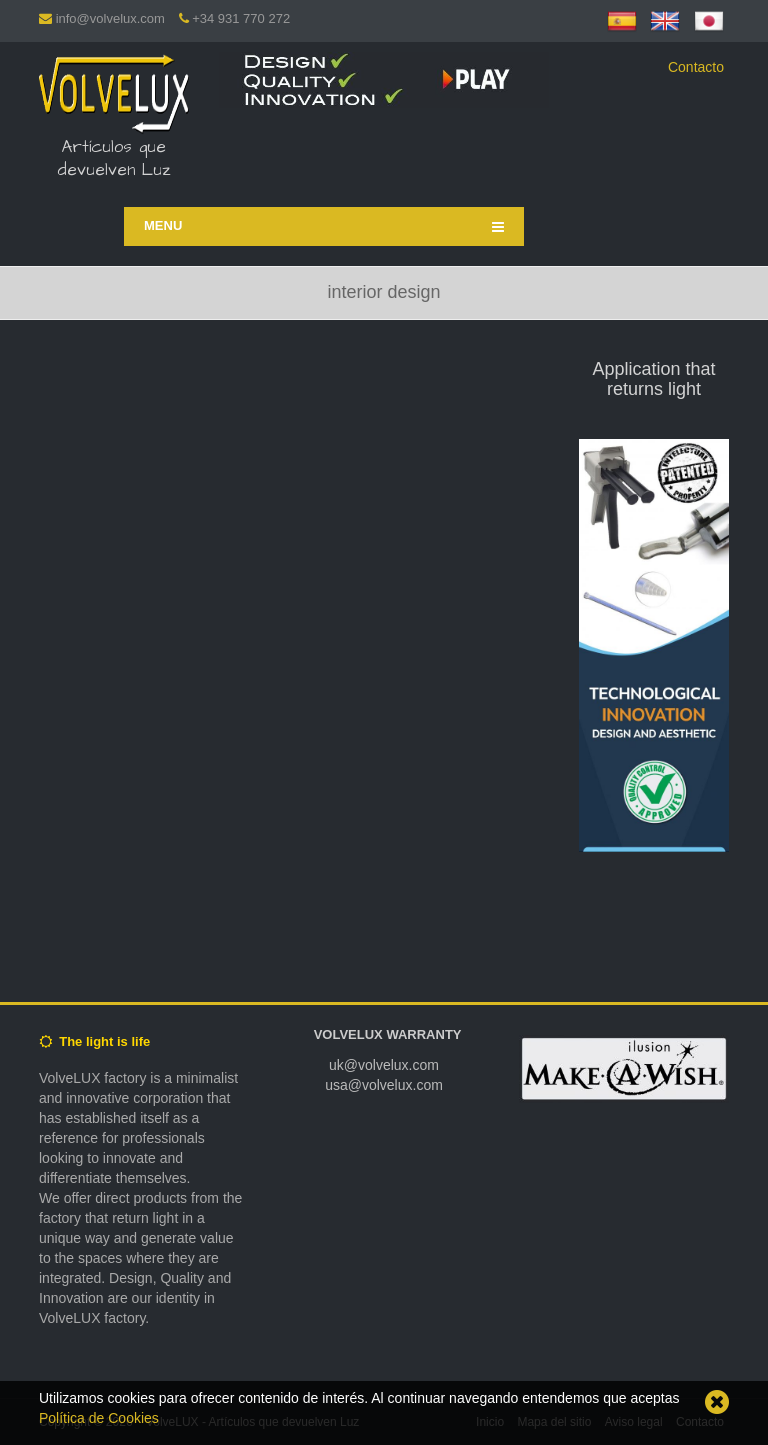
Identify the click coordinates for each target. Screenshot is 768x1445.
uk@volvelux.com (384, 1065)
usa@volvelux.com (384, 1085)
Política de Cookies (99, 1418)
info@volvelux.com (110, 18)
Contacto (696, 67)
